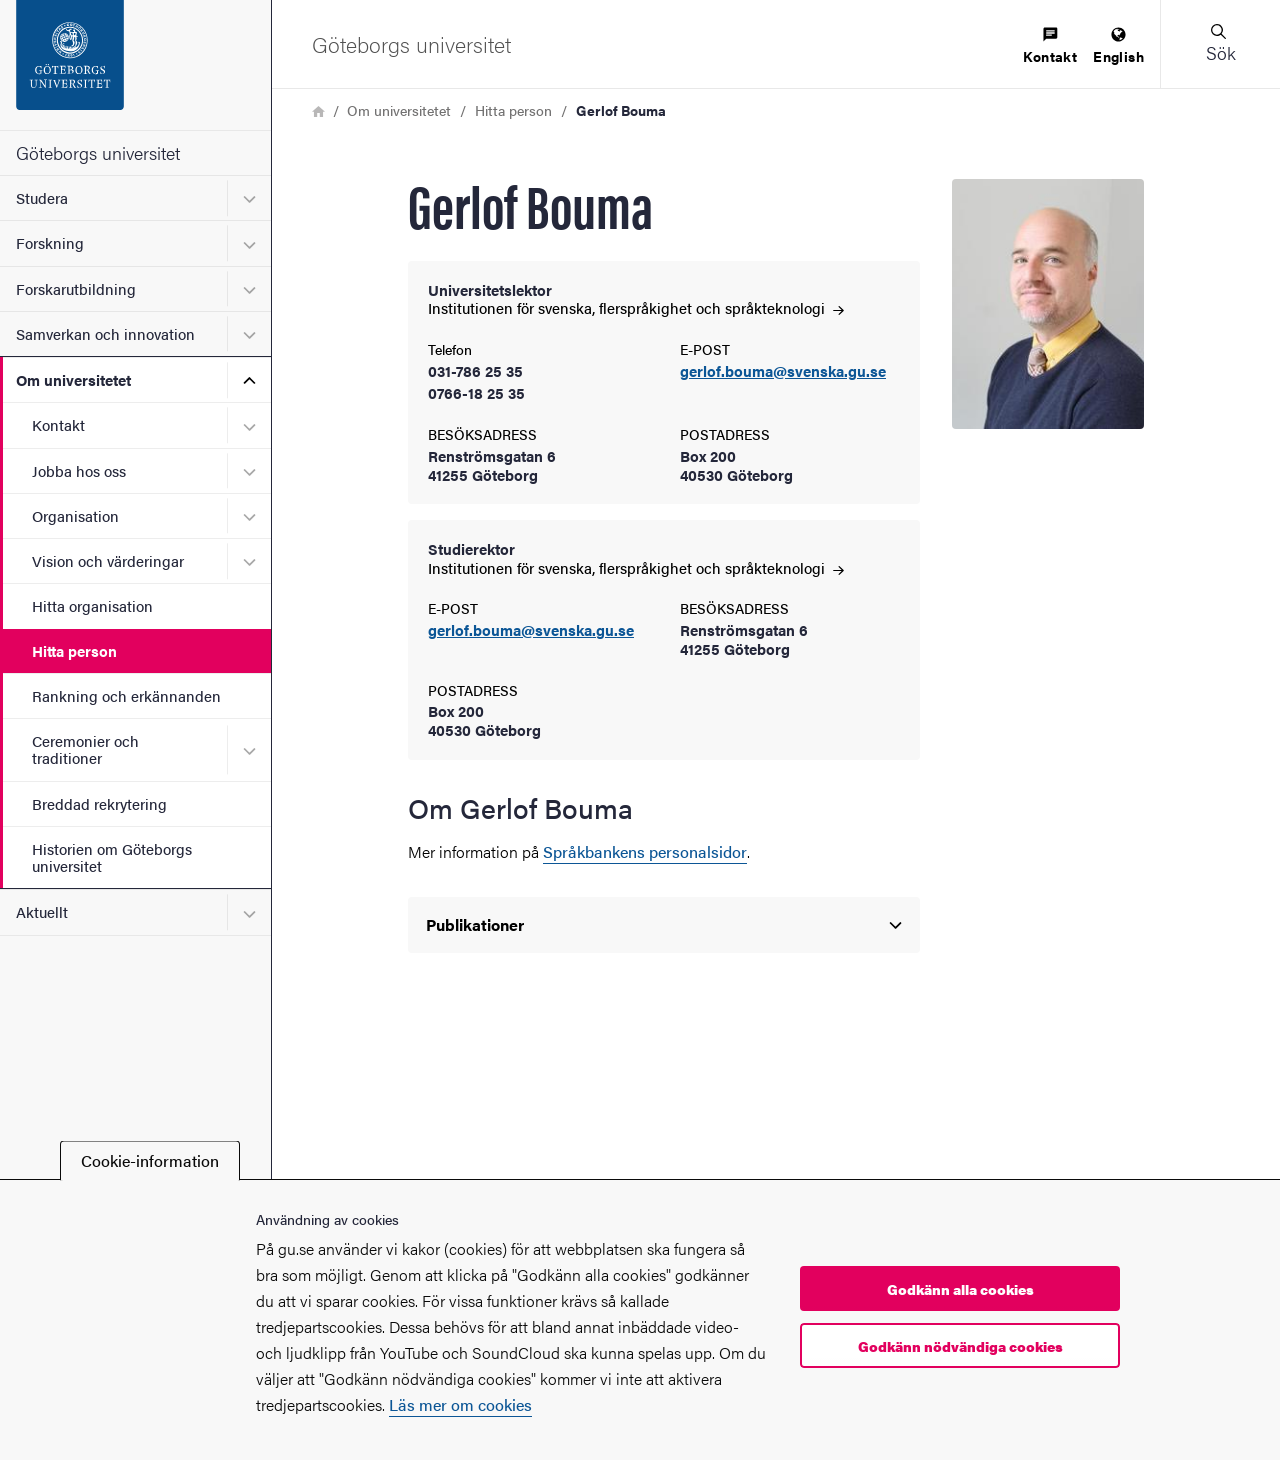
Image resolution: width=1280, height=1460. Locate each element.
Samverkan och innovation (105, 333)
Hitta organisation (92, 605)
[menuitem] (1050, 46)
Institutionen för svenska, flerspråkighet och (636, 307)
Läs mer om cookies (460, 1404)
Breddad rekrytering (99, 803)
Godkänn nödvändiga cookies (960, 1346)
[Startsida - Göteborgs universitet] (135, 65)
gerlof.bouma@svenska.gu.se (783, 371)
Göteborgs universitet (98, 152)
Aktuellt (42, 911)
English (1118, 46)
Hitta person (74, 650)
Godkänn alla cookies (960, 1289)
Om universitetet (73, 379)
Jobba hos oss (79, 470)
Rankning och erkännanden (126, 695)
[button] (1220, 44)
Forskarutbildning (76, 288)
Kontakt (58, 424)
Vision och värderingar (108, 560)
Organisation (75, 515)
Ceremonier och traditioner (85, 749)
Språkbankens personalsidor (645, 851)
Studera (42, 197)
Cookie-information (150, 1160)
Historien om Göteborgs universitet (112, 857)
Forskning (50, 242)
